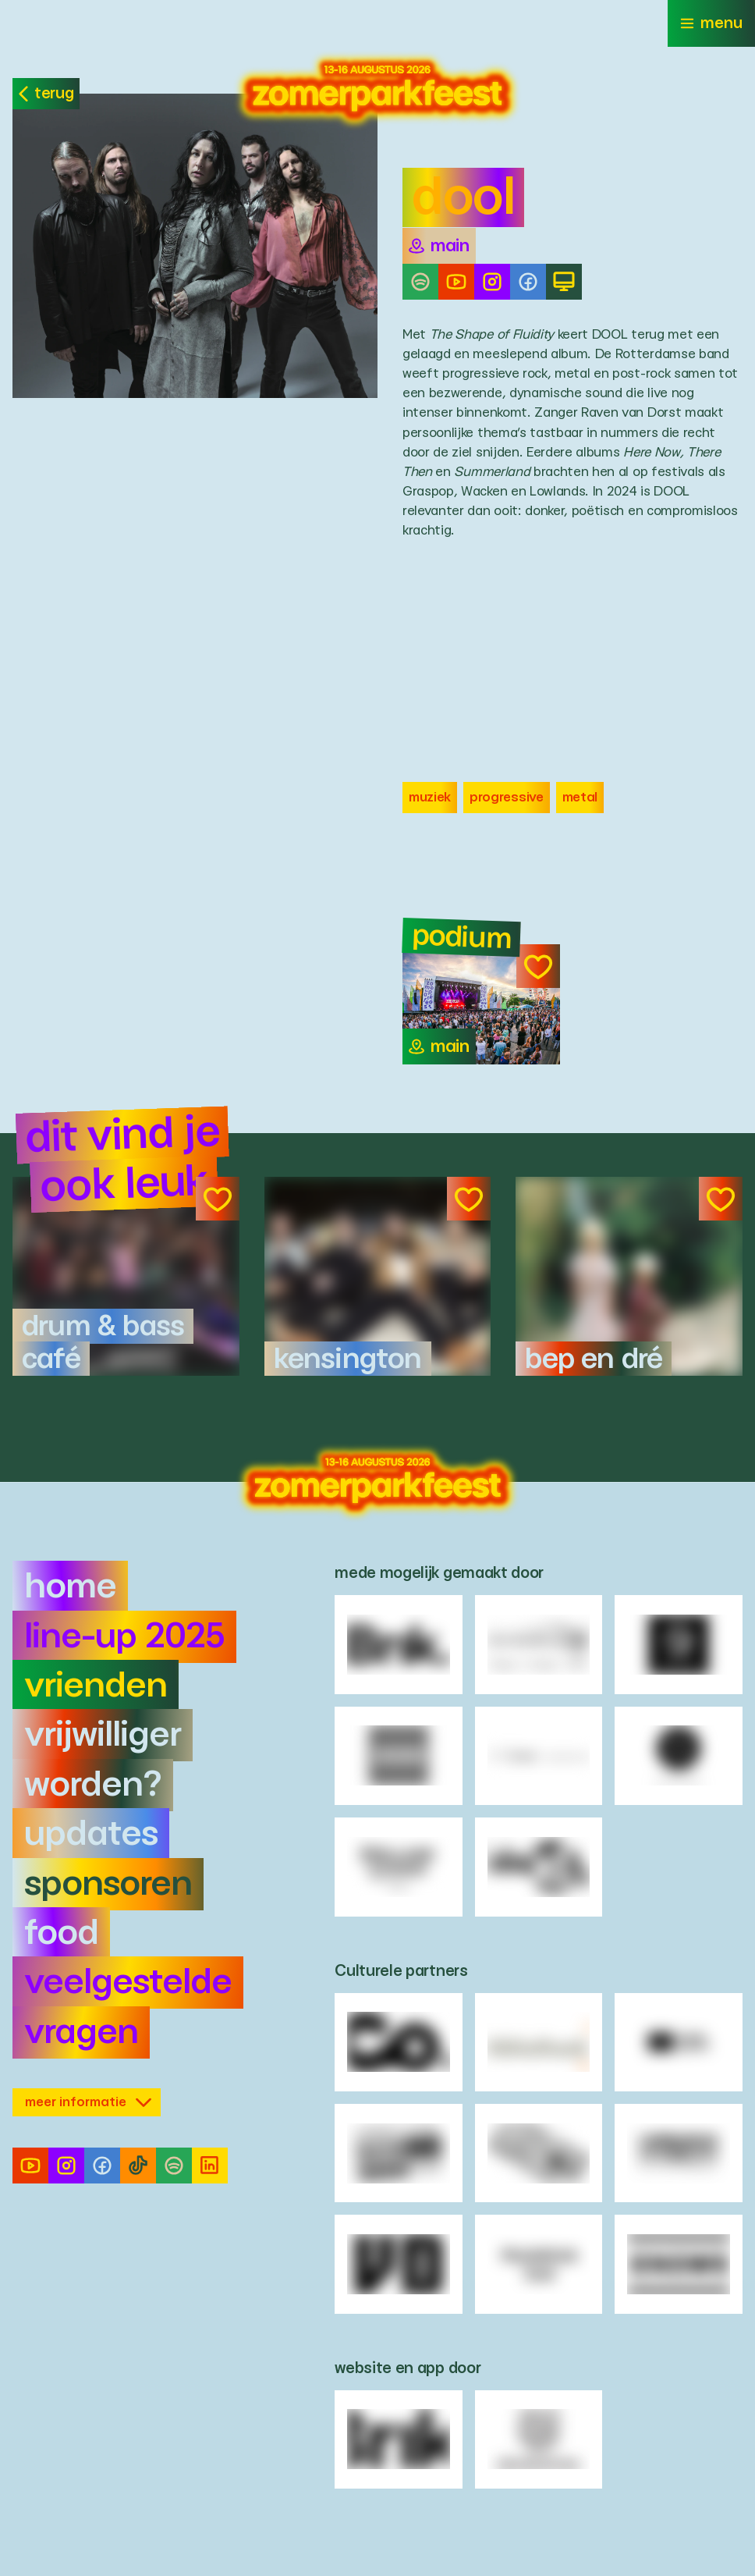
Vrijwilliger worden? (102, 1760)
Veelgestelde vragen (128, 2007)
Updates (91, 1834)
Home (70, 1586)
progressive (506, 797)
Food (61, 1933)
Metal (579, 797)
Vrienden (95, 1686)
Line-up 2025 (124, 1636)
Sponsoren (108, 1884)
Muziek (430, 797)
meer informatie (88, 2102)
